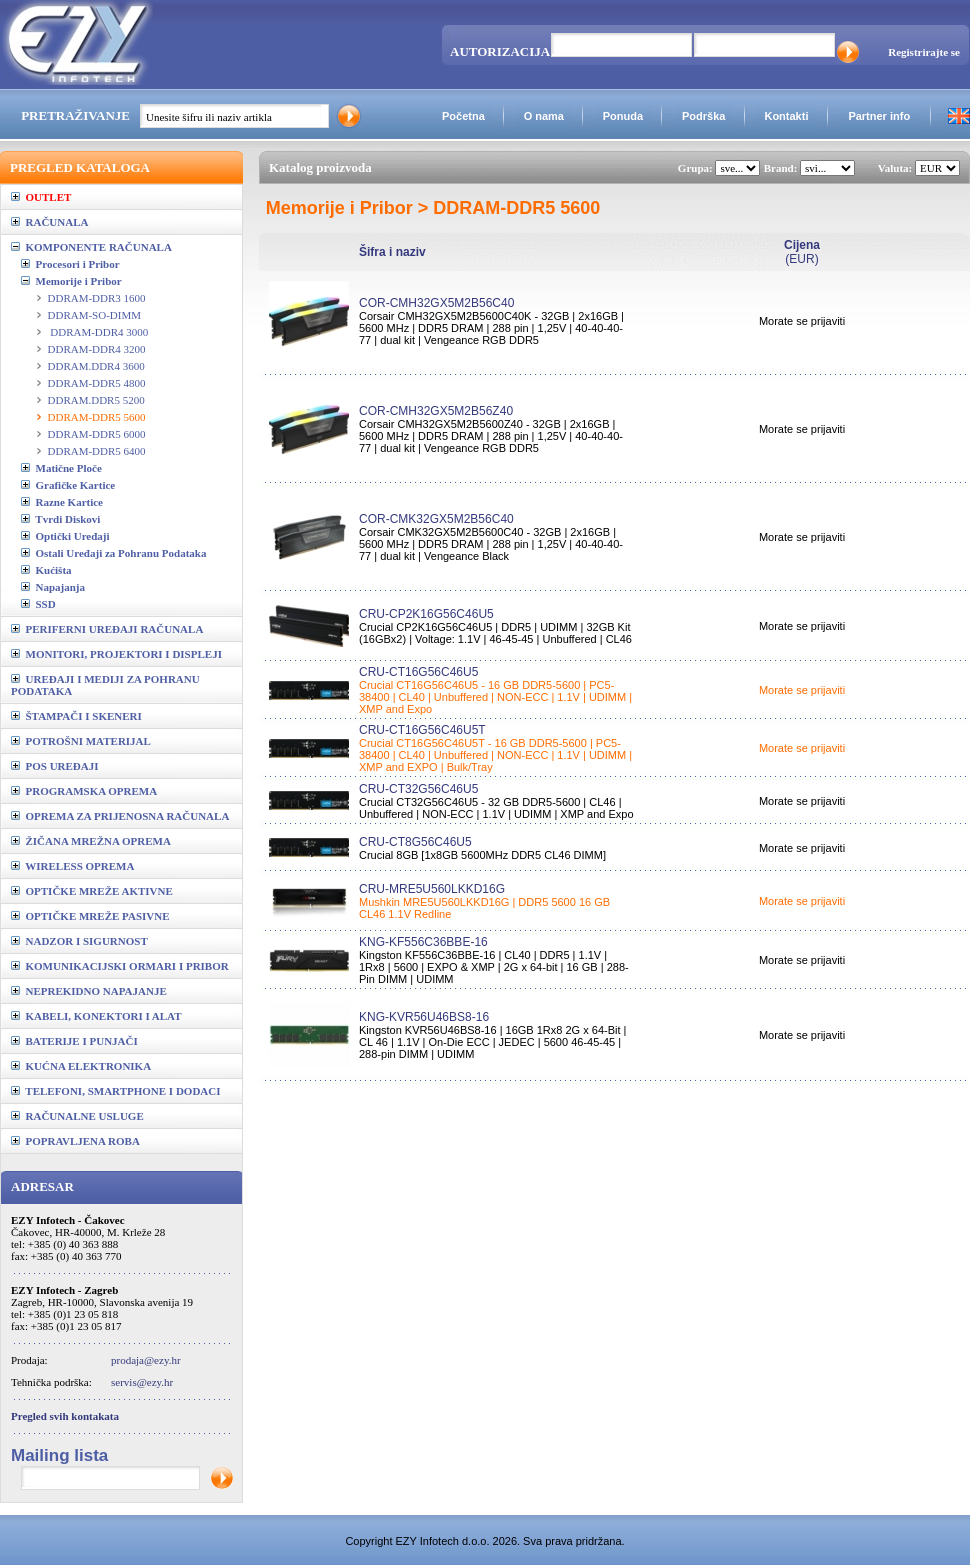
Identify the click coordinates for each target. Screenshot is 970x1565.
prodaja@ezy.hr (146, 1360)
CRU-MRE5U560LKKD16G (432, 889)
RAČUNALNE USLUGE (77, 1116)
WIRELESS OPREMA (72, 866)
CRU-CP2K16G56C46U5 (426, 614)
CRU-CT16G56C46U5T (422, 730)
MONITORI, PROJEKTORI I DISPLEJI (116, 654)
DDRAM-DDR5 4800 (97, 383)
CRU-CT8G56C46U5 (415, 842)
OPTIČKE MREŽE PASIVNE (90, 916)
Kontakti (786, 116)
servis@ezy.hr (142, 1382)
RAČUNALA (49, 222)
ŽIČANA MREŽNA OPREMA (91, 841)
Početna (463, 116)
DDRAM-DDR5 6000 (97, 434)
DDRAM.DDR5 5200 (96, 400)
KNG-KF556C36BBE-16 (423, 942)
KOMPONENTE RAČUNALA (91, 247)
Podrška (703, 116)
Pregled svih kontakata (65, 1416)
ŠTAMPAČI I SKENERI (76, 716)
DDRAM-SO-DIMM (95, 315)
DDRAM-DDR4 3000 (98, 332)
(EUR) (802, 252)
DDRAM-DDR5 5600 (97, 417)
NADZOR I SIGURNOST (79, 941)
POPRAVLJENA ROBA (75, 1141)
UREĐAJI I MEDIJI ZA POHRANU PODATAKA (105, 685)
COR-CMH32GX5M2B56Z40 (436, 411)
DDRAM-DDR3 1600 (97, 298)
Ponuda (623, 116)
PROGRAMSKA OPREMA (84, 791)
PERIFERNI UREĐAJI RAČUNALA (107, 629)
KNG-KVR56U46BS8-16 (424, 1017)
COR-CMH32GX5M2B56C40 (436, 303)
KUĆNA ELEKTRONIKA (81, 1066)
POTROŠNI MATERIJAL (81, 741)
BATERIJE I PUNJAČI (74, 1041)
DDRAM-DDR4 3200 (97, 349)
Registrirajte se (924, 52)
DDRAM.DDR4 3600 (96, 366)
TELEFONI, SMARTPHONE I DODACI (116, 1091)
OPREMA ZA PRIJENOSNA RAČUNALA (120, 816)
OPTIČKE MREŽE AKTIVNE (92, 891)
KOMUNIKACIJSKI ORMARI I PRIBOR (120, 966)
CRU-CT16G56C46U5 (418, 672)
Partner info (879, 116)
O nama (544, 116)
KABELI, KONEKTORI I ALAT (96, 1016)
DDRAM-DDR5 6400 (97, 451)
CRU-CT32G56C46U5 (418, 789)
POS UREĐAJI (55, 766)
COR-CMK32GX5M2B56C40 (436, 519)
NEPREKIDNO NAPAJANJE (89, 991)
